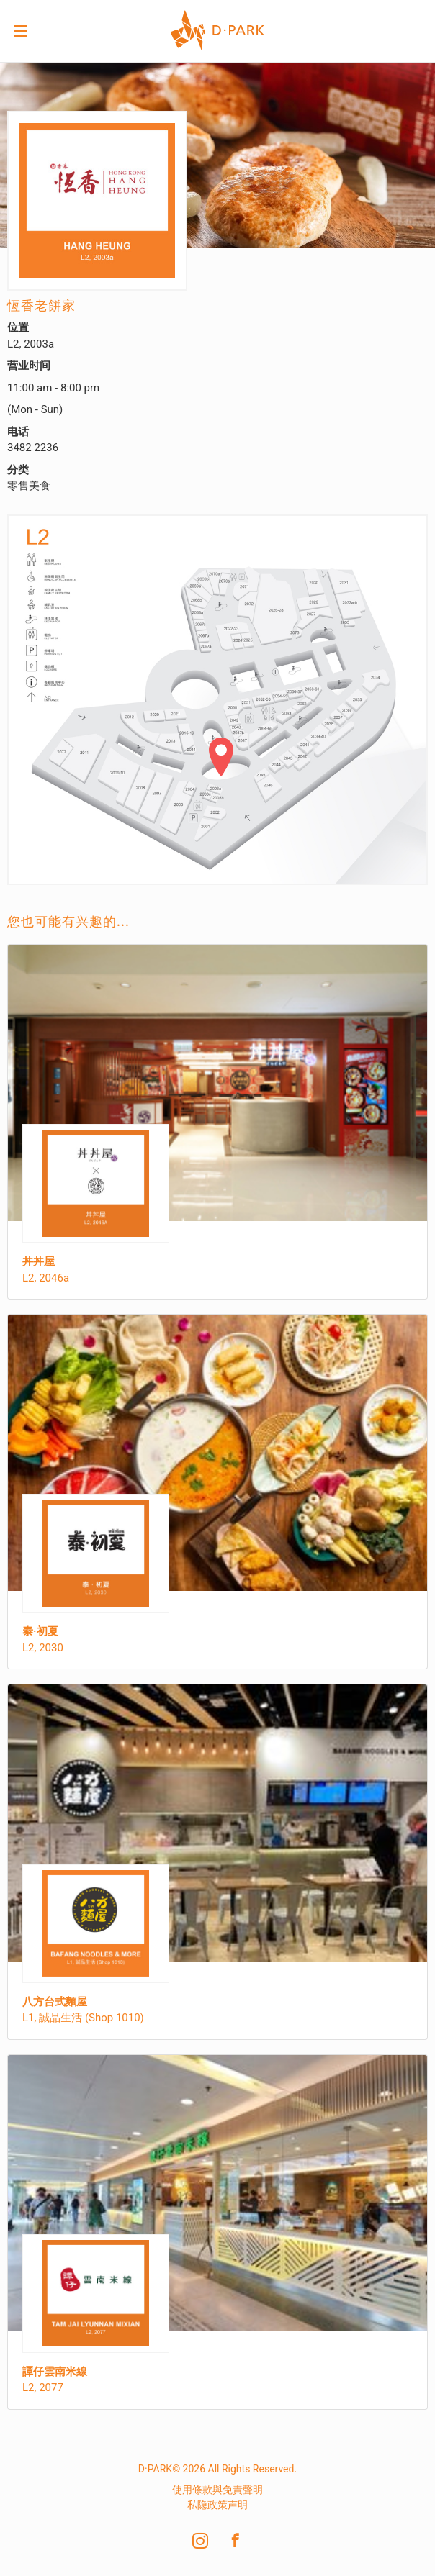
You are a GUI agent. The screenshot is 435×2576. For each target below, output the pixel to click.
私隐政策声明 (217, 2505)
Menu (20, 32)
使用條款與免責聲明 (217, 2489)
